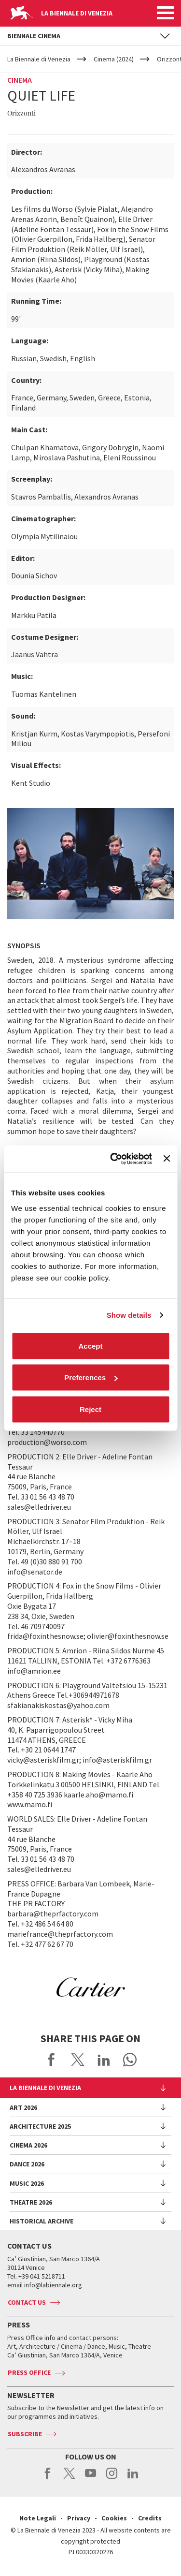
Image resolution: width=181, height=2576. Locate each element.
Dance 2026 (27, 2164)
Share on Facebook (51, 2059)
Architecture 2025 (40, 2126)
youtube (90, 2478)
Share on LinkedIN (104, 2059)
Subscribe (25, 2433)
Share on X (78, 2059)
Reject (90, 1409)
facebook (48, 2478)
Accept (90, 1345)
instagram (112, 2478)
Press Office (29, 2372)
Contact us (27, 2302)
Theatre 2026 (31, 2202)
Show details (129, 1315)
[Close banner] (166, 1158)
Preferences (90, 1377)
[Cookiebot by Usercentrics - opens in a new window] (113, 1158)
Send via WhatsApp (130, 2059)
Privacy (78, 2518)
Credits (150, 2518)
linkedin (133, 2478)
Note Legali (37, 2518)
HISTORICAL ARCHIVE (41, 2221)
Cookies (114, 2518)
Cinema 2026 (28, 2145)
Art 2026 (23, 2107)
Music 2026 (27, 2183)
